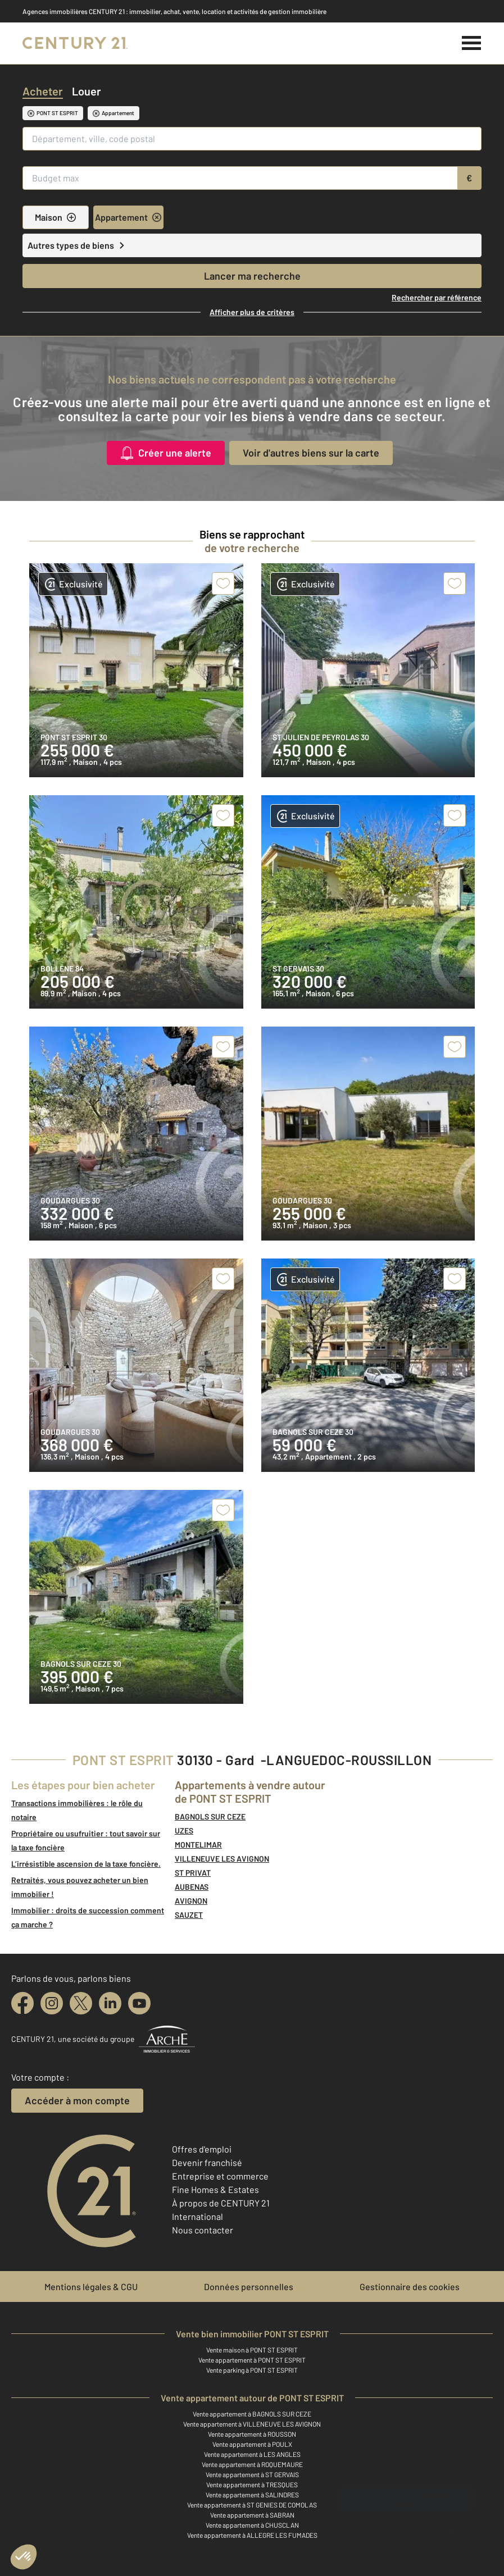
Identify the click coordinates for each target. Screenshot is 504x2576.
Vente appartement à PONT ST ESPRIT (252, 2360)
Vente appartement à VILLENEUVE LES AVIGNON (252, 2424)
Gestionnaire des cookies (410, 2286)
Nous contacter (202, 2229)
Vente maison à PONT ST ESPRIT (252, 2350)
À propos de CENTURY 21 (221, 2202)
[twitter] (81, 2003)
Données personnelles (248, 2286)
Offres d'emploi (201, 2149)
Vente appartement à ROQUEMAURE (252, 2464)
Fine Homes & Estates (215, 2189)
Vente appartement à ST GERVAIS (252, 2474)
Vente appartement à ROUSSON (252, 2434)
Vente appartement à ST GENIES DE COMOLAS (252, 2505)
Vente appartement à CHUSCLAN (252, 2525)
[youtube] (139, 2003)
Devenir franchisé (207, 2162)
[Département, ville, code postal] (252, 139)
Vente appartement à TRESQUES (252, 2484)
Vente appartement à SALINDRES (252, 2495)
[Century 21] (75, 43)
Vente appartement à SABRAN (252, 2515)
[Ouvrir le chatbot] (459, 2535)
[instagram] (51, 2003)
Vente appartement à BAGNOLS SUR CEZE (252, 2414)
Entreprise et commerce (220, 2176)
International (197, 2216)
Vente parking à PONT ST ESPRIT (252, 2370)
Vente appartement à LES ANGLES (252, 2454)
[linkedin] (110, 2003)
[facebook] (22, 2003)
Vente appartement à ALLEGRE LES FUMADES (252, 2535)
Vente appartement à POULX (252, 2444)
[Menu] (472, 43)
